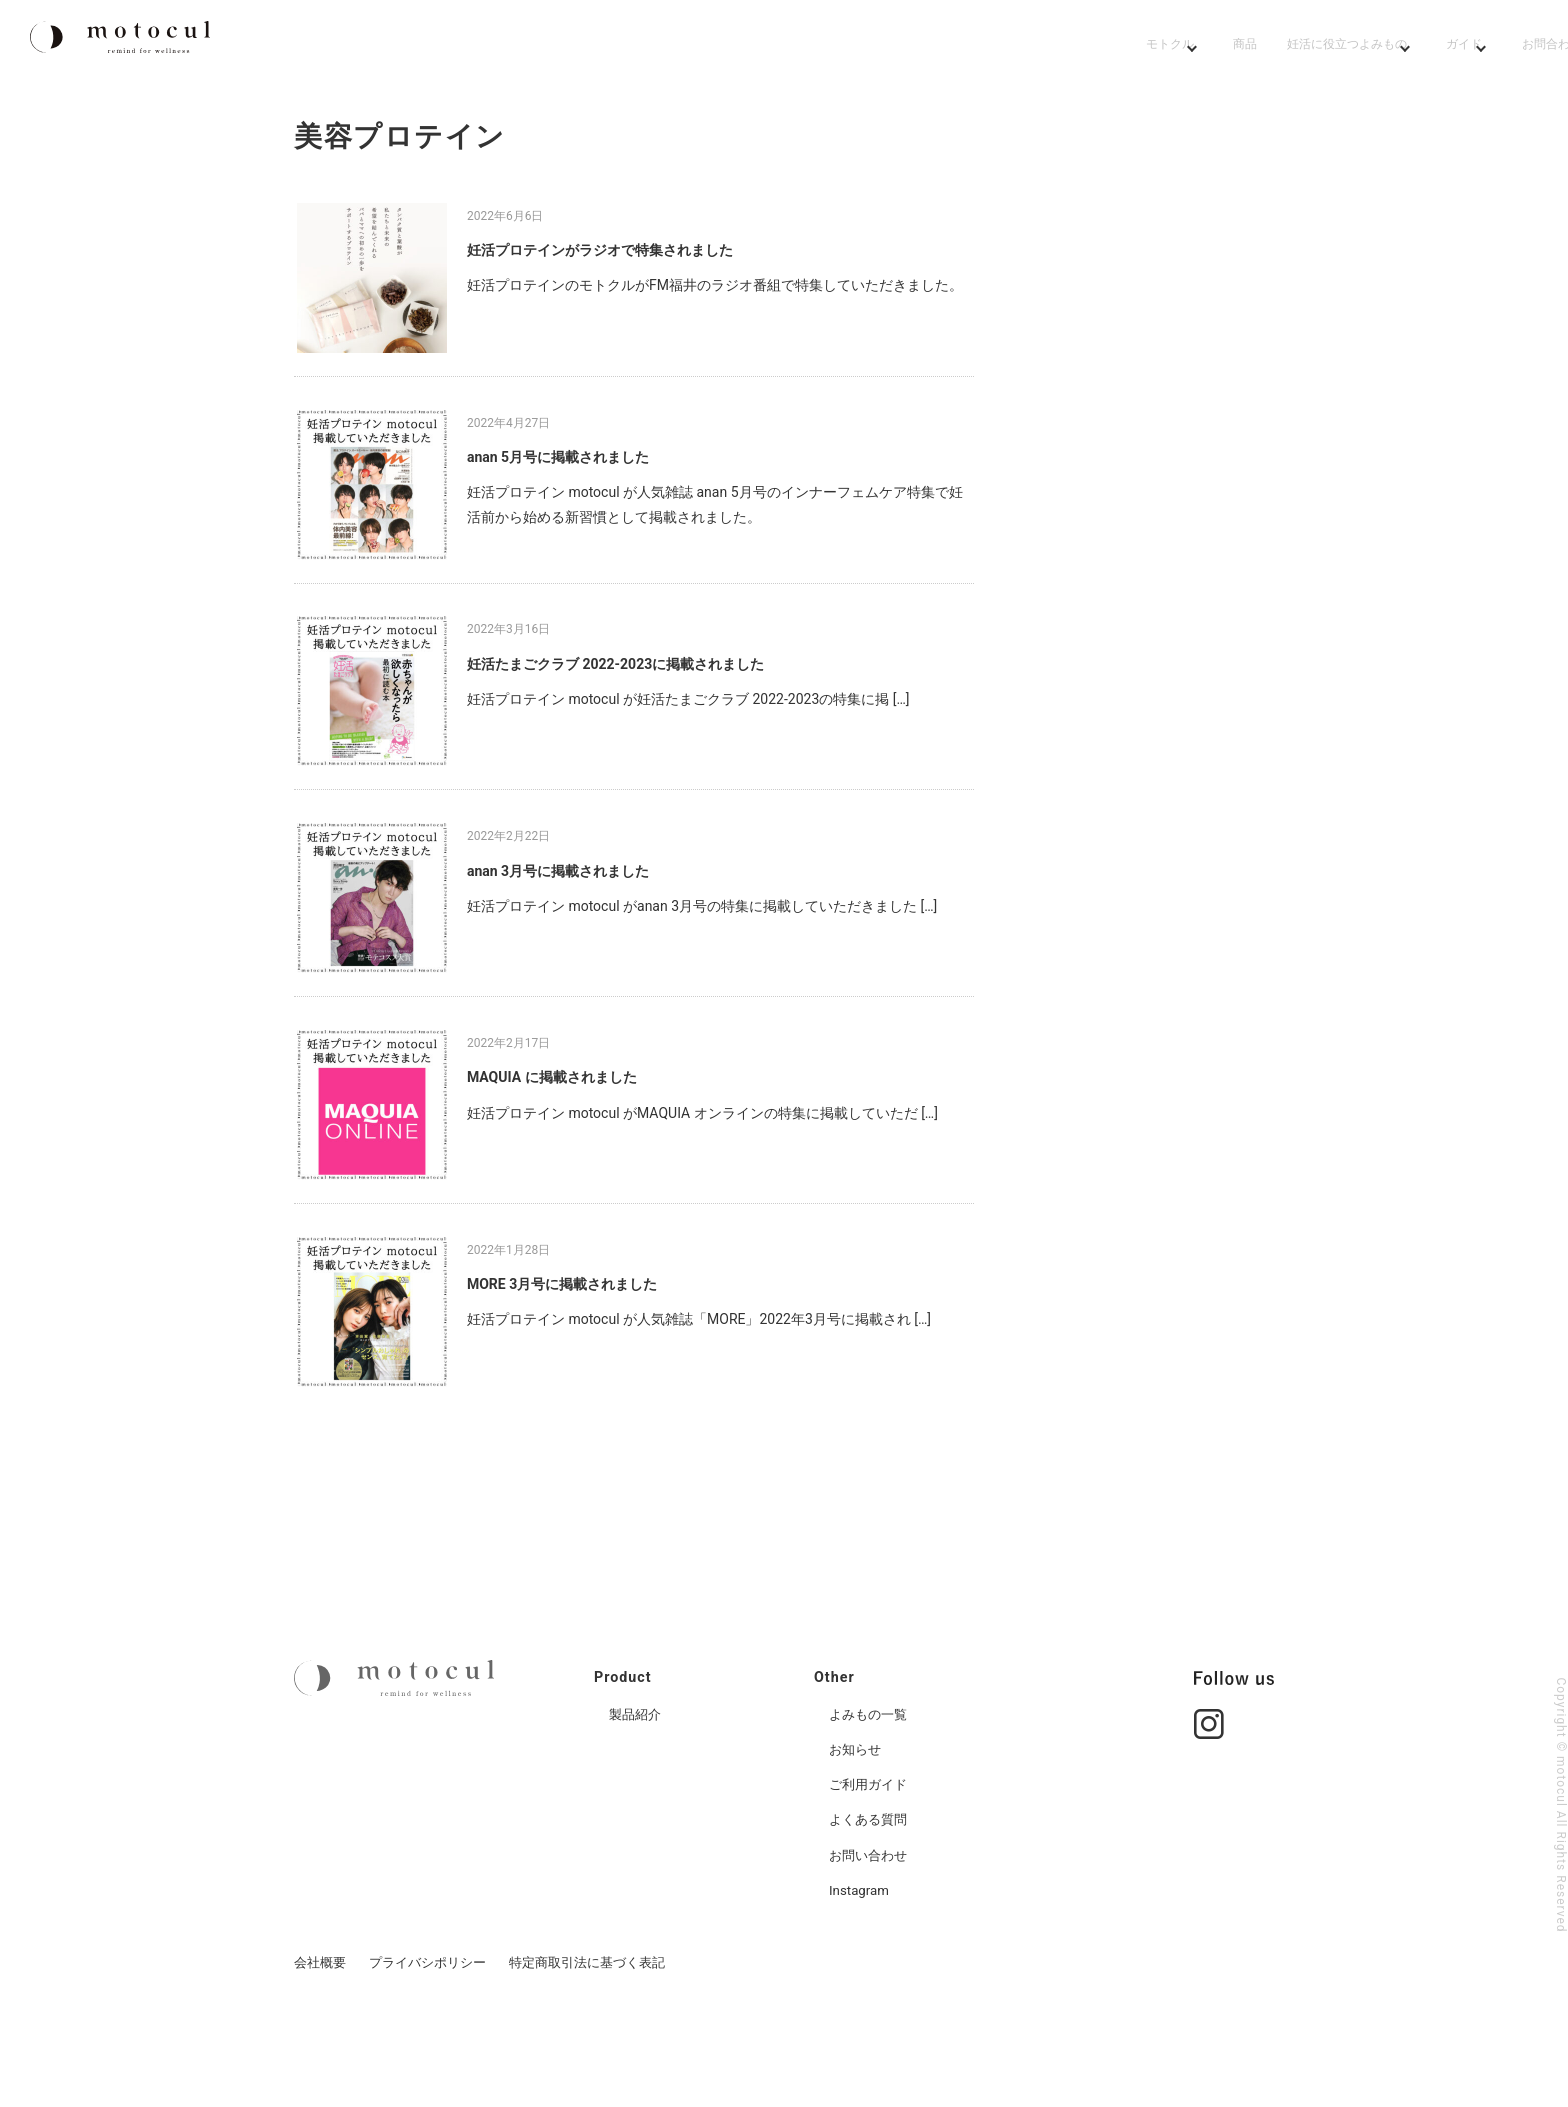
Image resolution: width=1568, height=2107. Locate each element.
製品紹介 (637, 1806)
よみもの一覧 (871, 1806)
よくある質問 (871, 1912)
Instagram (860, 1982)
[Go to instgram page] (1209, 1805)
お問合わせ (1286, 47)
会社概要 (320, 2054)
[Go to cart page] (1429, 47)
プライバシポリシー (427, 2054)
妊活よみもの (994, 47)
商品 (868, 47)
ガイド (1160, 47)
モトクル (758, 47)
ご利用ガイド (871, 1877)
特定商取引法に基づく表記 (587, 2054)
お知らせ (857, 1841)
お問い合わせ (871, 1947)
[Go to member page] (1514, 47)
